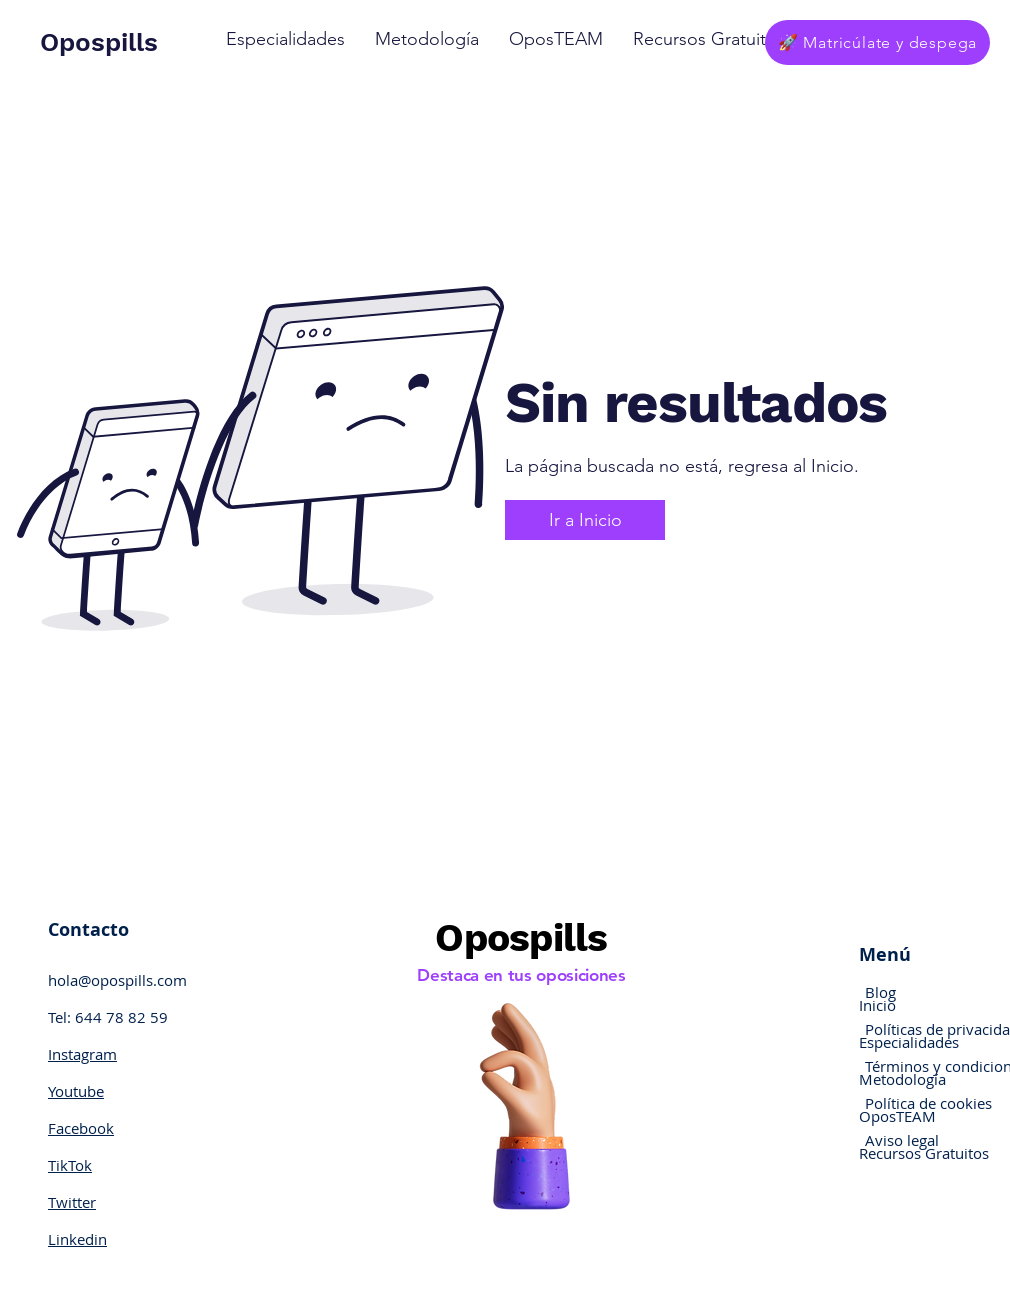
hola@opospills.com (117, 980)
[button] (285, 39)
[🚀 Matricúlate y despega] (877, 42)
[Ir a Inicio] (585, 520)
